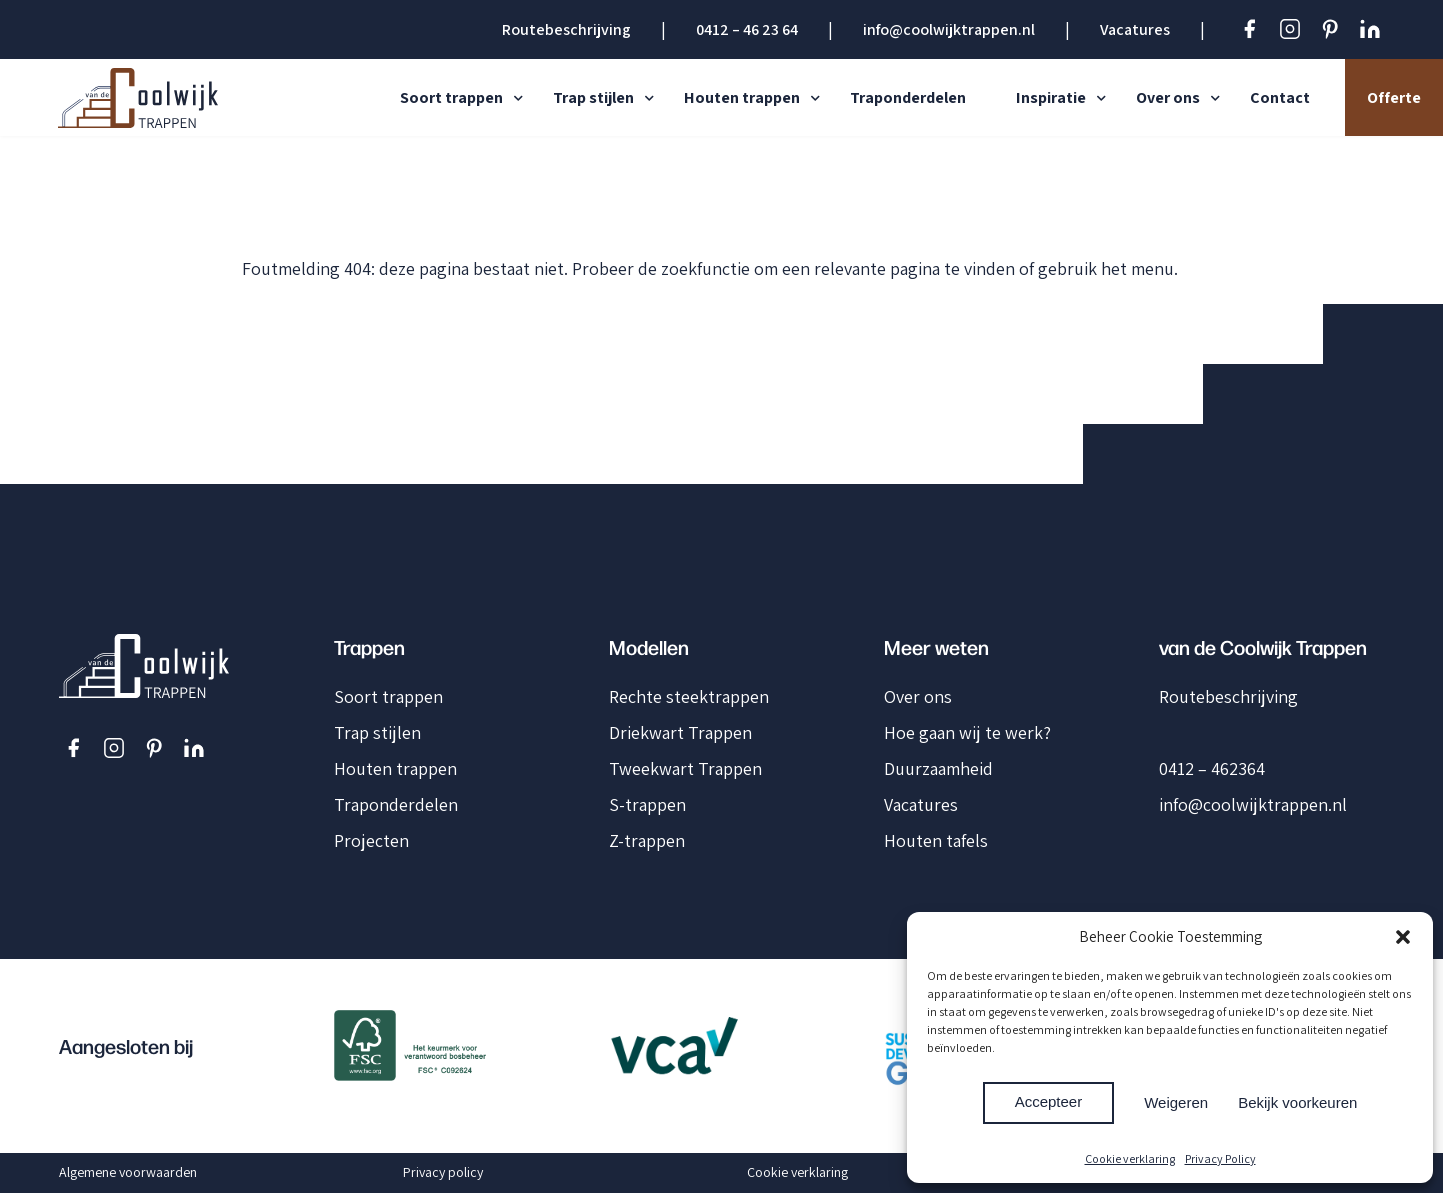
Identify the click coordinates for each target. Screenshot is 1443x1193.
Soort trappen (451, 97)
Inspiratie (1051, 97)
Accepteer (1049, 1101)
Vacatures (1135, 29)
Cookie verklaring (1130, 1158)
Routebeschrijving (566, 29)
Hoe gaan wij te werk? (967, 732)
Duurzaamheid (938, 768)
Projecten (371, 840)
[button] (1403, 937)
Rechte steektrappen (689, 696)
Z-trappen (647, 840)
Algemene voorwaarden (128, 1172)
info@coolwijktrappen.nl (949, 29)
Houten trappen (742, 97)
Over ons (1168, 97)
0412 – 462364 (1212, 768)
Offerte (1394, 97)
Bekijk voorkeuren (1297, 1102)
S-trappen (647, 804)
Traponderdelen (908, 97)
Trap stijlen (593, 97)
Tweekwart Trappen (685, 768)
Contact (1280, 97)
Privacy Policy (1220, 1158)
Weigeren (1176, 1102)
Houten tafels (936, 840)
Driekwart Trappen (680, 732)
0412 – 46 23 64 (747, 29)
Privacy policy (443, 1172)
